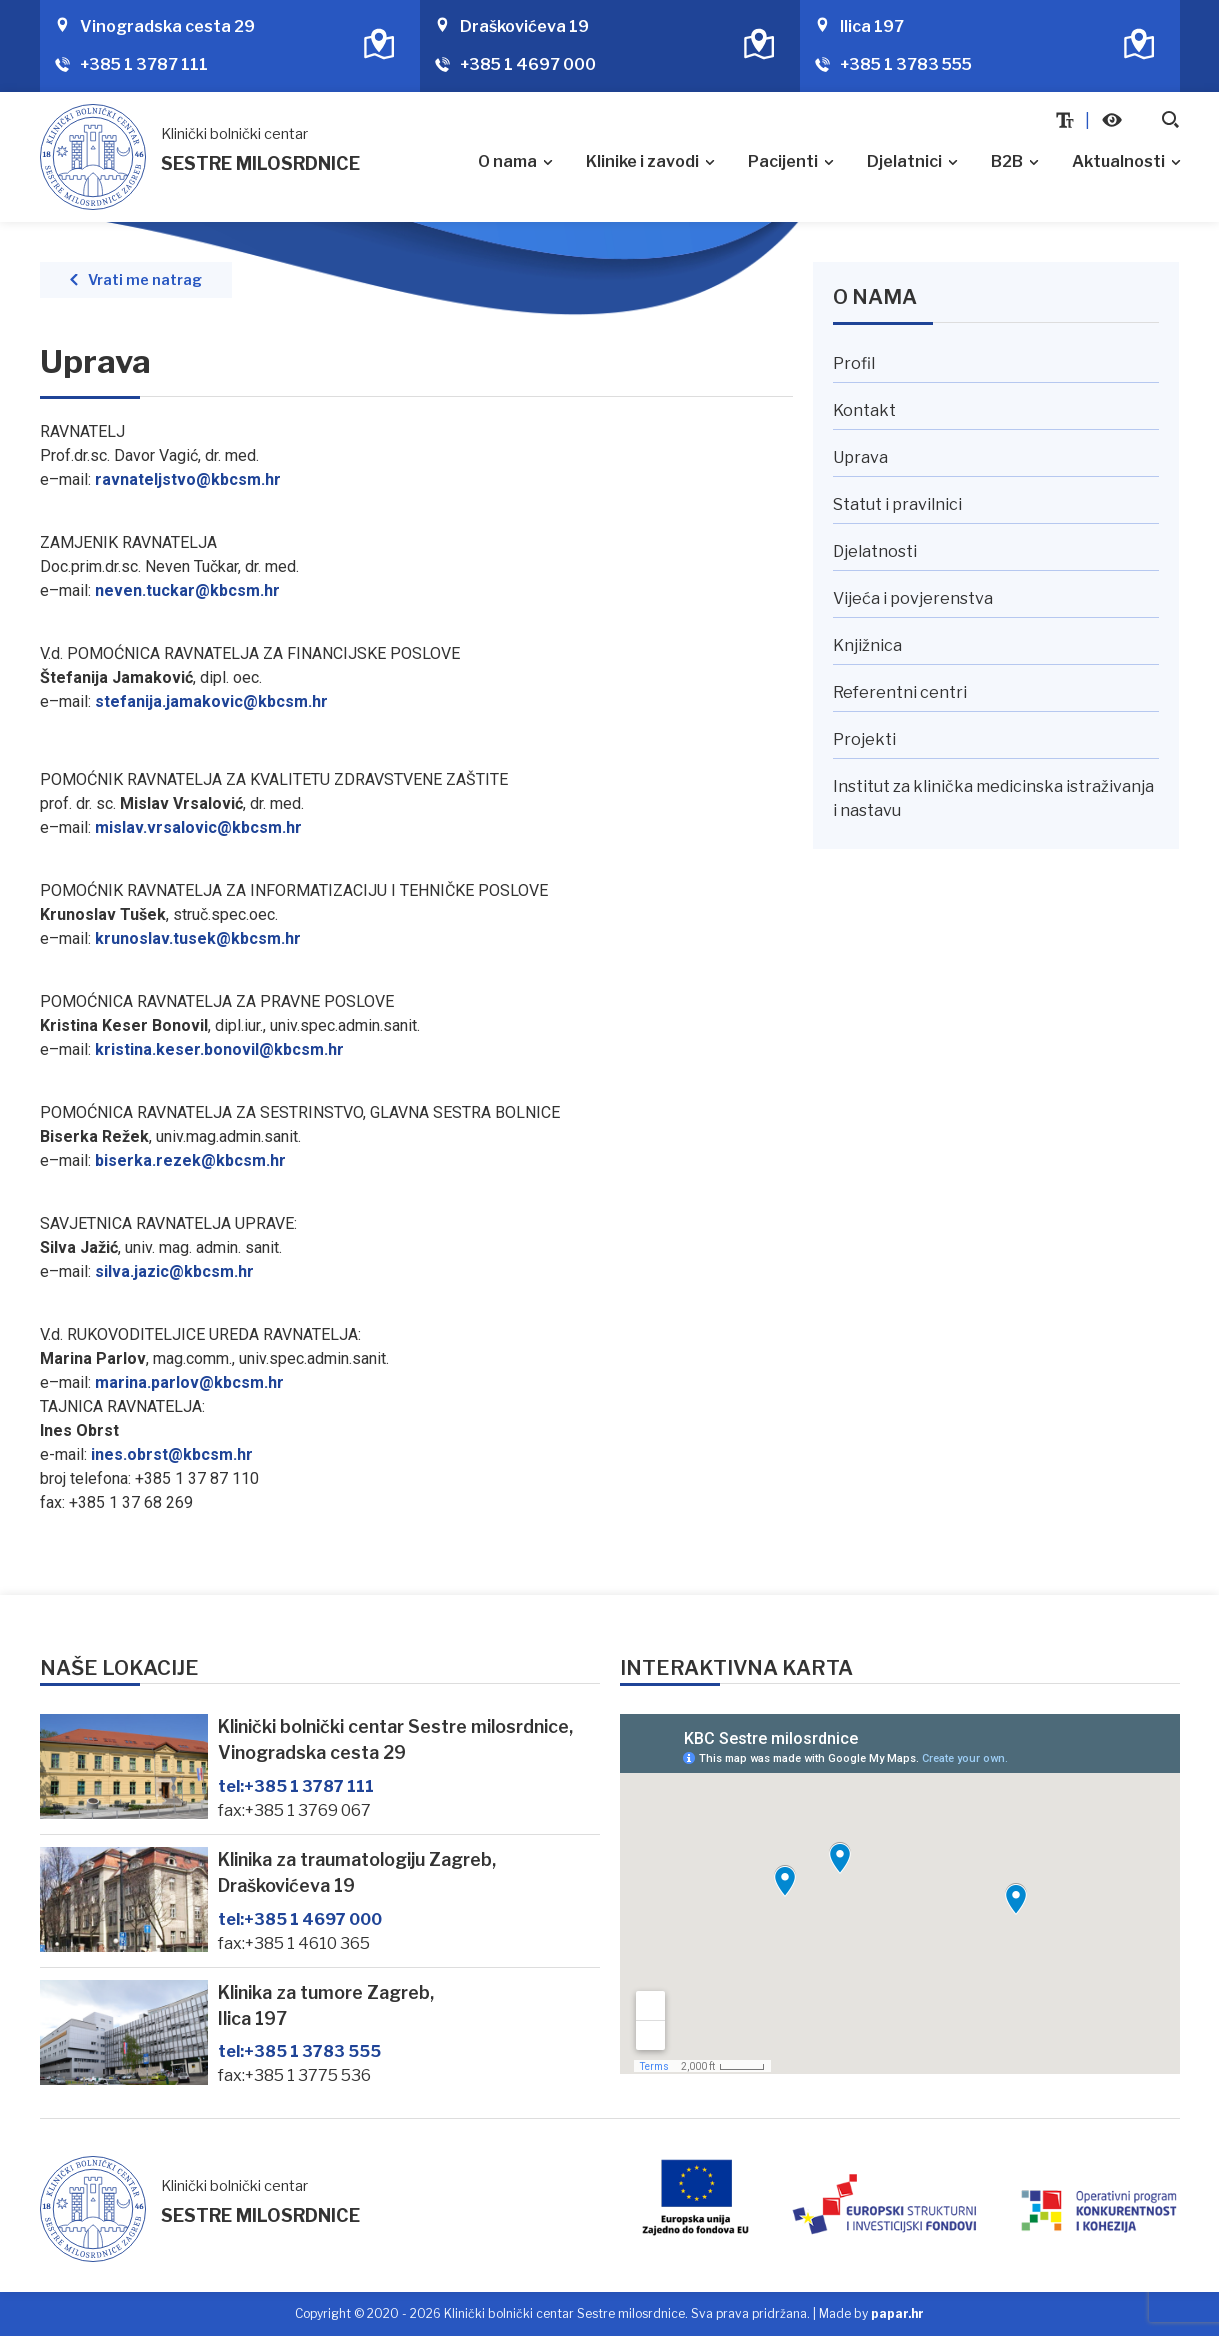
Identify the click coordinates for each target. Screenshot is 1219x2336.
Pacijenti (783, 161)
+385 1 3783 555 (906, 64)
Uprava (860, 457)
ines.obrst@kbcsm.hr (172, 1454)
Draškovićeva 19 (524, 26)
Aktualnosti (1118, 161)
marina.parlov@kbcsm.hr (189, 1382)
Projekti (864, 739)
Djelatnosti (875, 551)
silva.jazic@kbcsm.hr (174, 1271)
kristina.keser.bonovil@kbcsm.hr (219, 1049)
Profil (854, 363)
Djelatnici (904, 161)
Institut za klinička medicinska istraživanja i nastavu (993, 798)
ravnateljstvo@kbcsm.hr (188, 479)
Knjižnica (867, 645)
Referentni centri (900, 692)
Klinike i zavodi (642, 161)
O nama (507, 161)
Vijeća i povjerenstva (913, 598)
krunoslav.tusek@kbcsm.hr (198, 938)
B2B (1007, 161)
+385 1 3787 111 (144, 64)
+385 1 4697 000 (528, 64)
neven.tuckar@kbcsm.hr (187, 590)
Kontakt (864, 410)
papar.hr (897, 2313)
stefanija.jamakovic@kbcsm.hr (211, 701)
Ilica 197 (872, 26)
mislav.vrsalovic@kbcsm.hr (198, 827)
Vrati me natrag (145, 280)
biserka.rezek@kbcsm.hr (190, 1160)
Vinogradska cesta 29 (167, 26)
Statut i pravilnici (897, 504)
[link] (211, 701)
